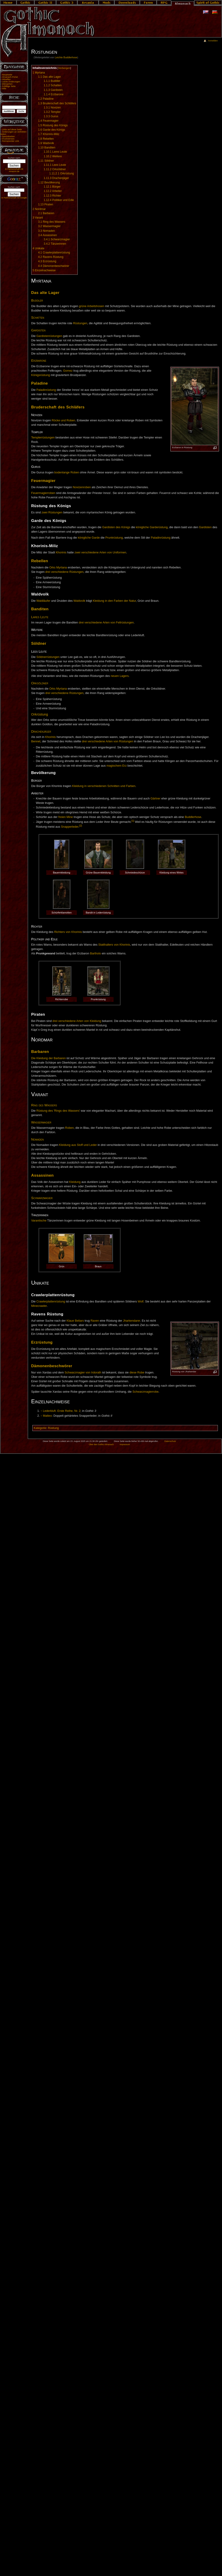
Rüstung (53, 1428)
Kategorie (40, 1428)
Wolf (140, 1301)
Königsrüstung (40, 375)
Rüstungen (80, 323)
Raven (94, 1320)
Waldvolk (79, 600)
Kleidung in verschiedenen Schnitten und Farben (104, 786)
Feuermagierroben (43, 493)
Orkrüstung (39, 714)
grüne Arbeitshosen (91, 306)
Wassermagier (41, 1122)
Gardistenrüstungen (49, 336)
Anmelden (213, 41)
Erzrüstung (42, 1342)
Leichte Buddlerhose (66, 57)
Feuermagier (43, 480)
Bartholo (95, 953)
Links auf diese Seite (12, 129)
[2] (80, 825)
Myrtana (61, 567)
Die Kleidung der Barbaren (48, 1058)
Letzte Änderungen (11, 81)
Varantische (38, 1220)
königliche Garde (89, 537)
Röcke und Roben (63, 420)
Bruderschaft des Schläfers (58, 407)
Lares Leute (39, 617)
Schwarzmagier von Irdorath (83, 1372)
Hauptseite (7, 75)
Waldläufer (43, 600)
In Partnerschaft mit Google (14, 198)
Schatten (37, 317)
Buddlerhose (193, 817)
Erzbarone (38, 360)
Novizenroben (82, 487)
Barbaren (40, 1051)
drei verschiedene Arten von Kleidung (76, 1021)
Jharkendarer (131, 1320)
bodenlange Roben (66, 472)
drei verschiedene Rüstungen (64, 572)
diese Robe (137, 1372)
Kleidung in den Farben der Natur (114, 600)
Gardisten (38, 330)
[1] (132, 820)
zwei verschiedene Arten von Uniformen (100, 552)
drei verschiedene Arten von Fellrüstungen (106, 622)
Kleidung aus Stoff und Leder (78, 1145)
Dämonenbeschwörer (51, 1366)
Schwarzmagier (42, 1198)
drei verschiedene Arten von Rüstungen (107, 741)
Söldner (38, 643)
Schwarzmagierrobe (146, 1391)
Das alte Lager (45, 292)
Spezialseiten (8, 136)
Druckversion (8, 139)
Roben (69, 1127)
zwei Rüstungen (52, 512)
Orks (52, 567)
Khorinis (61, 552)
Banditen (40, 609)
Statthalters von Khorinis (114, 944)
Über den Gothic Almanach (101, 1444)
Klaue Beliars (75, 1320)
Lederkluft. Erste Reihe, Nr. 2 (61, 1411)
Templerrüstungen (43, 437)
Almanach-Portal (10, 77)
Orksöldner (39, 683)
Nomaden (37, 1139)
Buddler (37, 300)
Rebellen (39, 561)
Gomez (68, 370)
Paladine (39, 383)
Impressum (125, 1444)
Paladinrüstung (46, 390)
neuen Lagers (120, 676)
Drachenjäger (41, 731)
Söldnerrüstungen (47, 657)
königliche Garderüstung (152, 527)
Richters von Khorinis (68, 932)
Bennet (35, 741)
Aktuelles (6, 79)
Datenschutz (170, 1441)
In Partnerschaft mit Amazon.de (14, 170)
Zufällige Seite (8, 86)
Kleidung (74, 1182)
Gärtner (155, 798)
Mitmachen (7, 84)
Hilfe (4, 88)
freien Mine (65, 817)
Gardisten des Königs (116, 527)
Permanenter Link (10, 141)
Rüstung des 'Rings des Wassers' (58, 1110)
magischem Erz (116, 765)
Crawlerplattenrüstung (50, 1301)
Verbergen (64, 68)
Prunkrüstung (114, 537)
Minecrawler (39, 1306)
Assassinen (42, 1175)
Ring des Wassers (44, 1105)
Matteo (47, 1415)
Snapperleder (69, 826)
